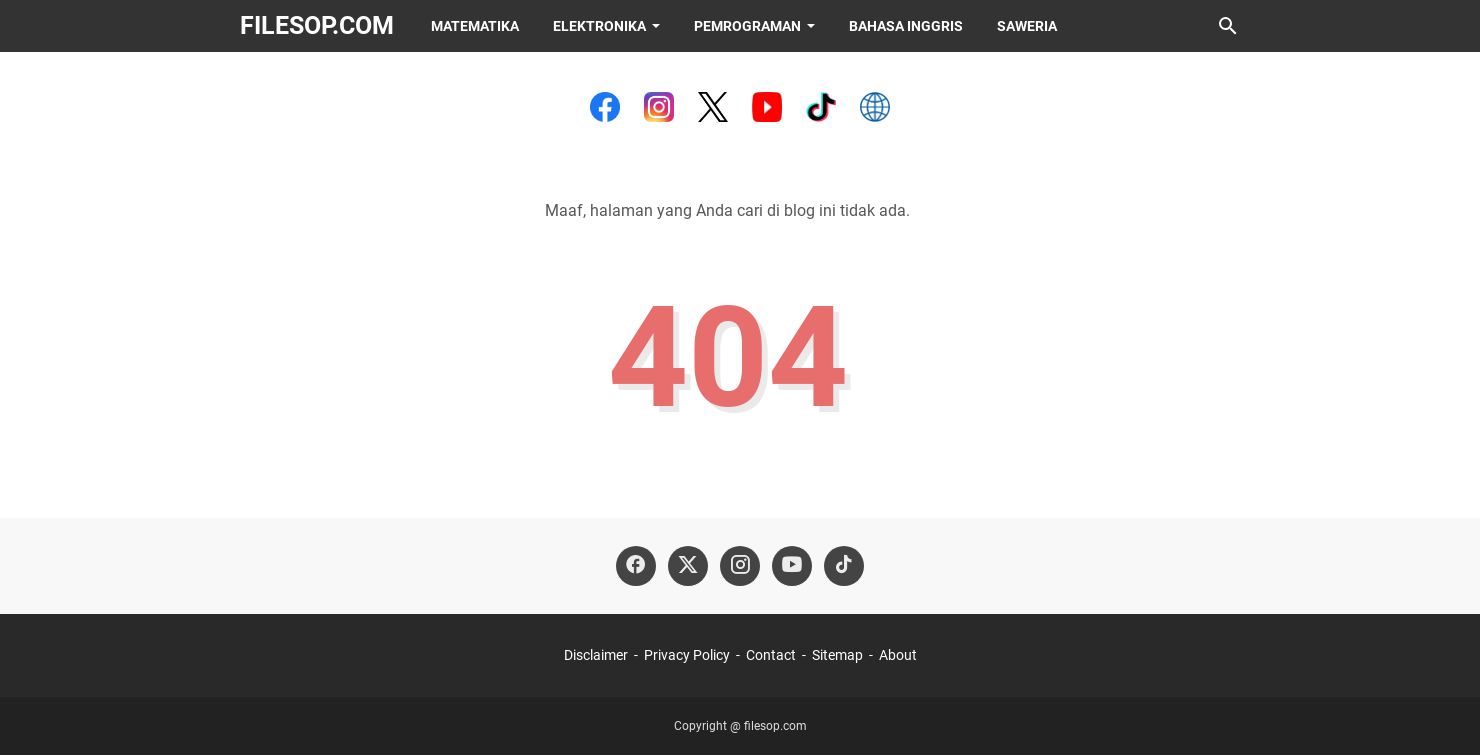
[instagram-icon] (740, 566)
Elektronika (599, 26)
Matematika (475, 26)
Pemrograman (747, 26)
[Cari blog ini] (1228, 26)
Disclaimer (596, 655)
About (898, 655)
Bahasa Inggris (906, 26)
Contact (771, 655)
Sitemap (837, 655)
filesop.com (317, 25)
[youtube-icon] (792, 566)
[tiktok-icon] (844, 566)
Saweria (1027, 26)
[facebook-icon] (636, 566)
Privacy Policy (687, 655)
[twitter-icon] (688, 566)
